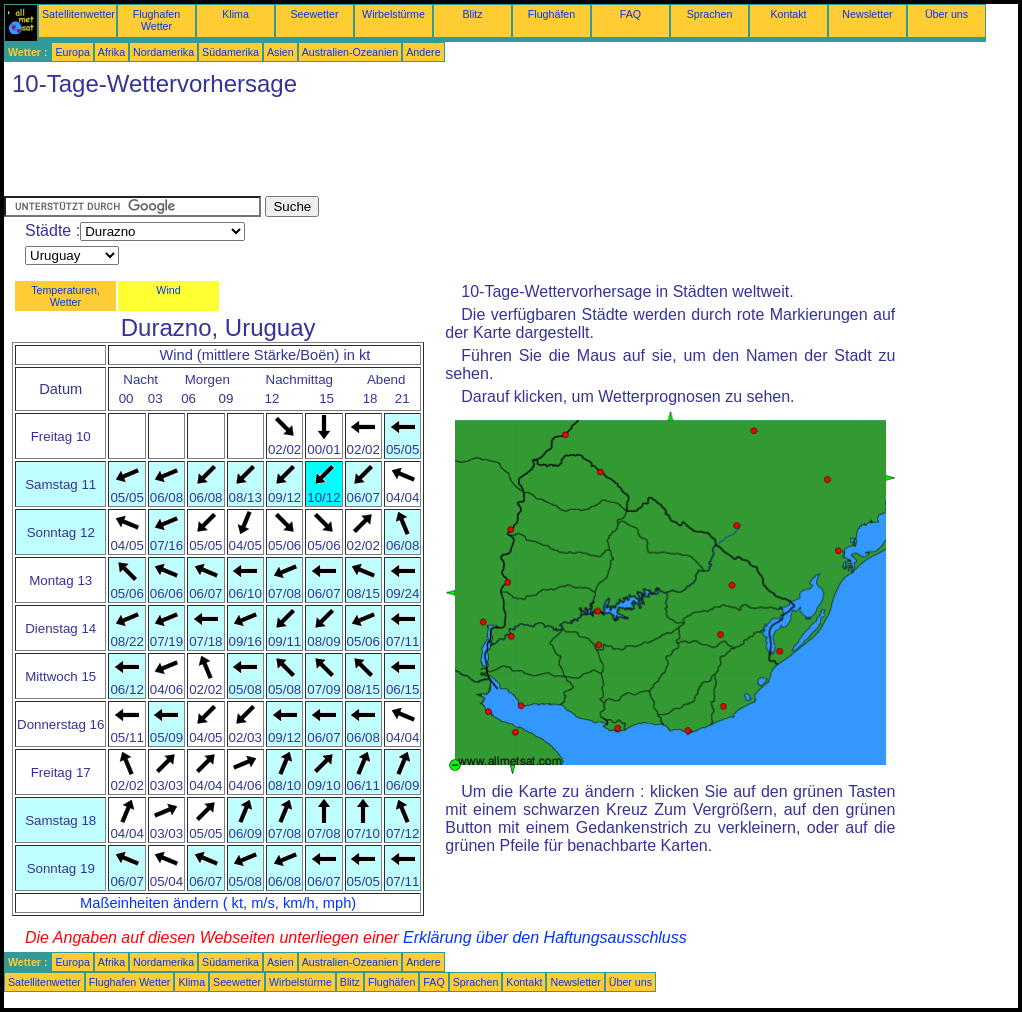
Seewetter (315, 14)
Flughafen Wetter (156, 20)
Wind (168, 290)
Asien (280, 52)
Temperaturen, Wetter (65, 296)
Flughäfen (551, 14)
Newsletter (867, 14)
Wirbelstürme (393, 14)
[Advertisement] (368, 151)
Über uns (946, 14)
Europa (72, 52)
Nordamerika (163, 52)
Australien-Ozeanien (350, 52)
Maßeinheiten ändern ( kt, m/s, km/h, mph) (218, 903)
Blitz (472, 14)
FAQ (630, 14)
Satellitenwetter (78, 14)
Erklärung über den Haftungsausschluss (545, 937)
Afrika (111, 52)
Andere (423, 52)
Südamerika (230, 52)
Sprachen (710, 14)
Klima (235, 14)
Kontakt (788, 14)
